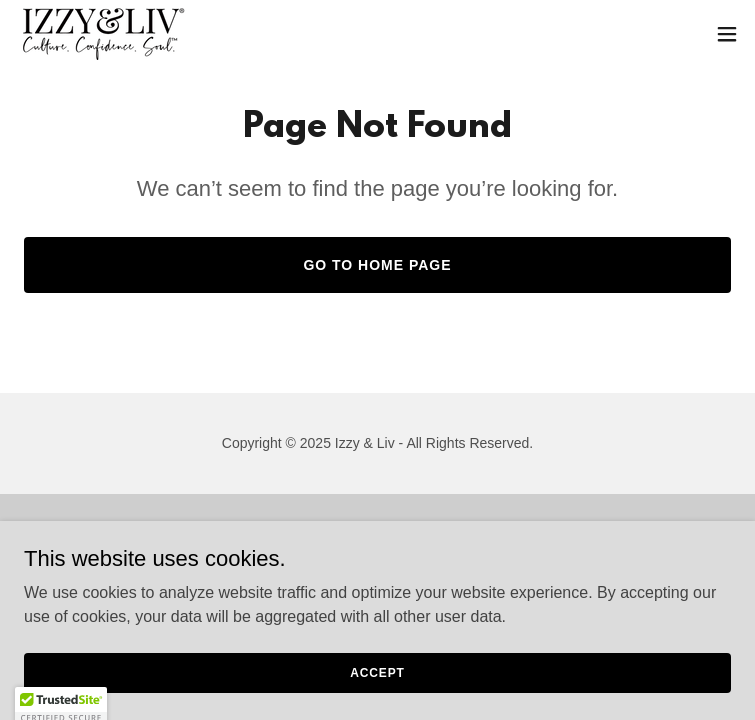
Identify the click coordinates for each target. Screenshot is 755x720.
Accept (377, 672)
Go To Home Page (377, 265)
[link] (103, 34)
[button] (727, 34)
